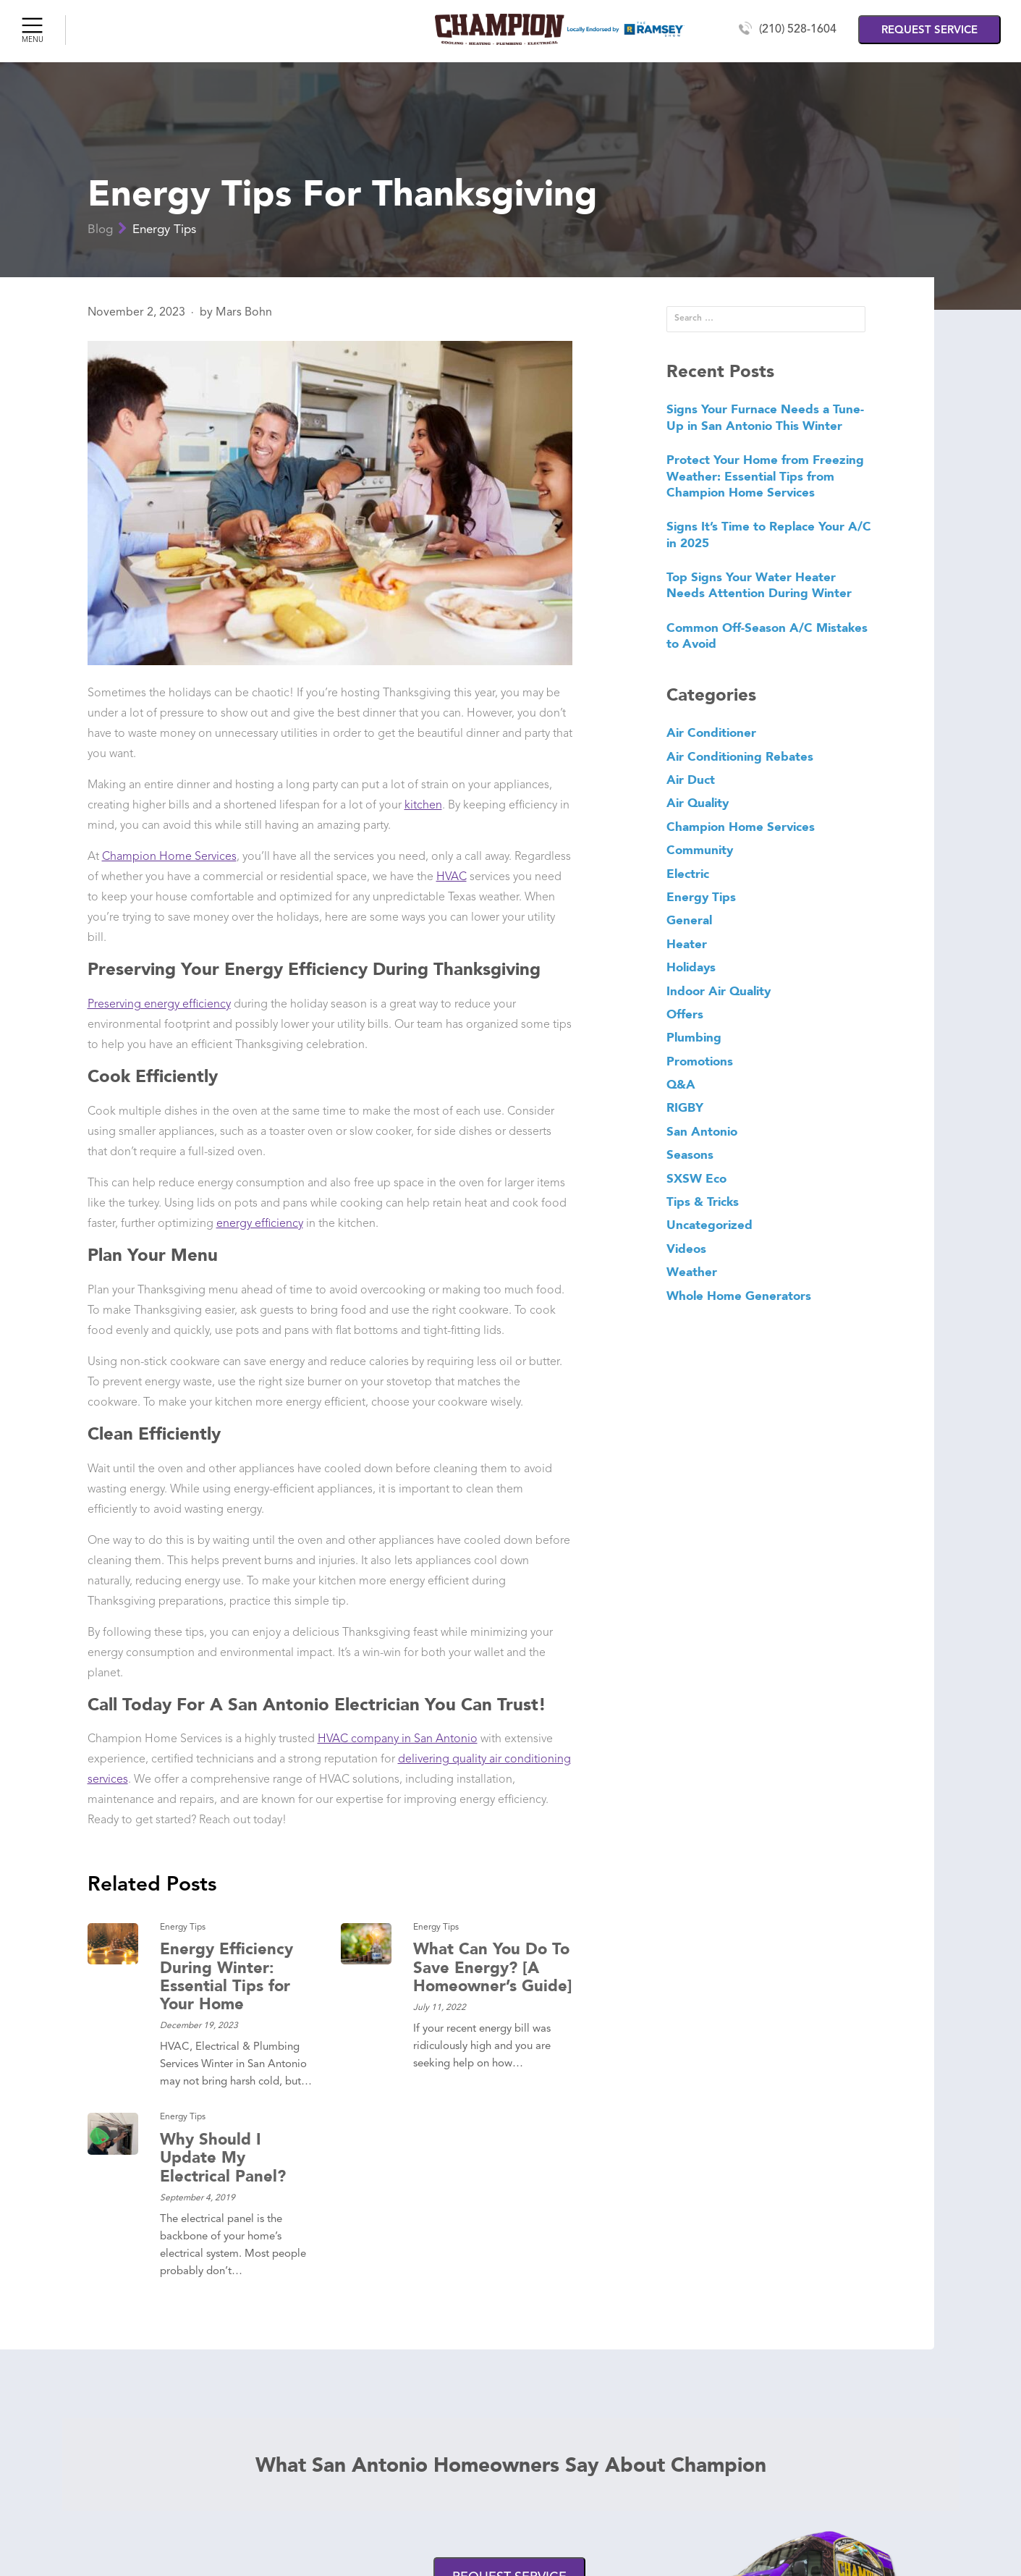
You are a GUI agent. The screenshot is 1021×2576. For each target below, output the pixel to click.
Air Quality (697, 802)
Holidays (691, 967)
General (689, 920)
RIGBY (684, 1107)
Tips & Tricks (702, 1201)
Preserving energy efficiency (159, 1004)
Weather (691, 1271)
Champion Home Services (169, 857)
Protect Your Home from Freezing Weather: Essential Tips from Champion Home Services (765, 475)
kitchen (423, 805)
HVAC (451, 877)
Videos (686, 1248)
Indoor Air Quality (718, 991)
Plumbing (693, 1037)
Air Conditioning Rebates (739, 756)
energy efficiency (259, 1224)
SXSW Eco (696, 1178)
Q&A (680, 1084)
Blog (100, 230)
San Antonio (701, 1131)
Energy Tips (164, 230)
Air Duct (690, 779)
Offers (684, 1014)
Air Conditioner (711, 732)
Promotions (699, 1061)
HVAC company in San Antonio (398, 1739)
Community (699, 850)
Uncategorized (709, 1224)
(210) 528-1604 (797, 29)
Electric (687, 873)
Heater (686, 944)
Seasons (689, 1154)
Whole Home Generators (738, 1295)
